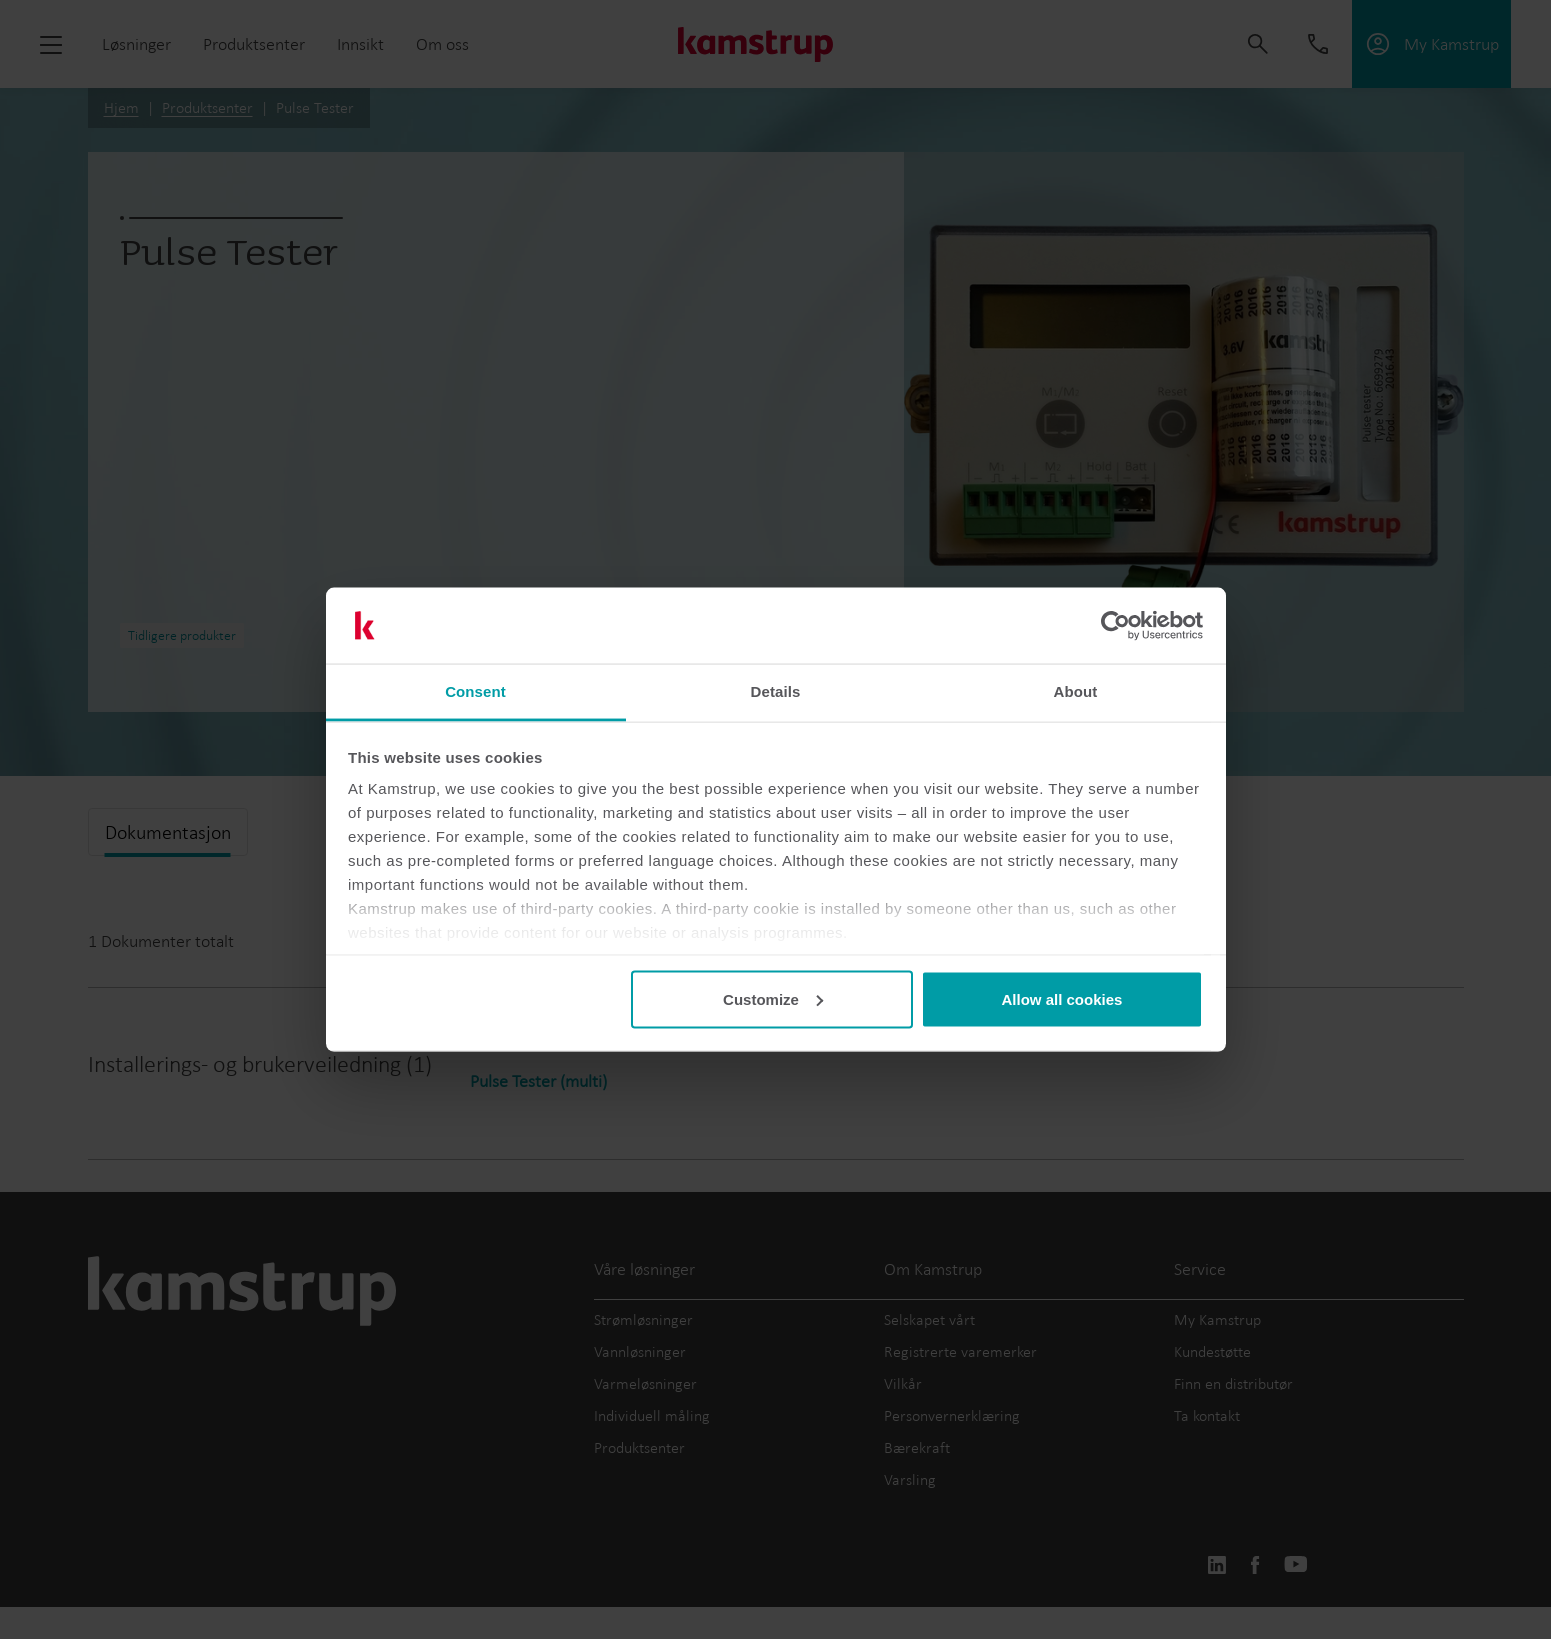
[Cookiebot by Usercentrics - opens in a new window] (1115, 626)
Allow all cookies (1061, 998)
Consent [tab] (475, 691)
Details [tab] (776, 691)
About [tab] (1076, 691)
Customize (773, 998)
